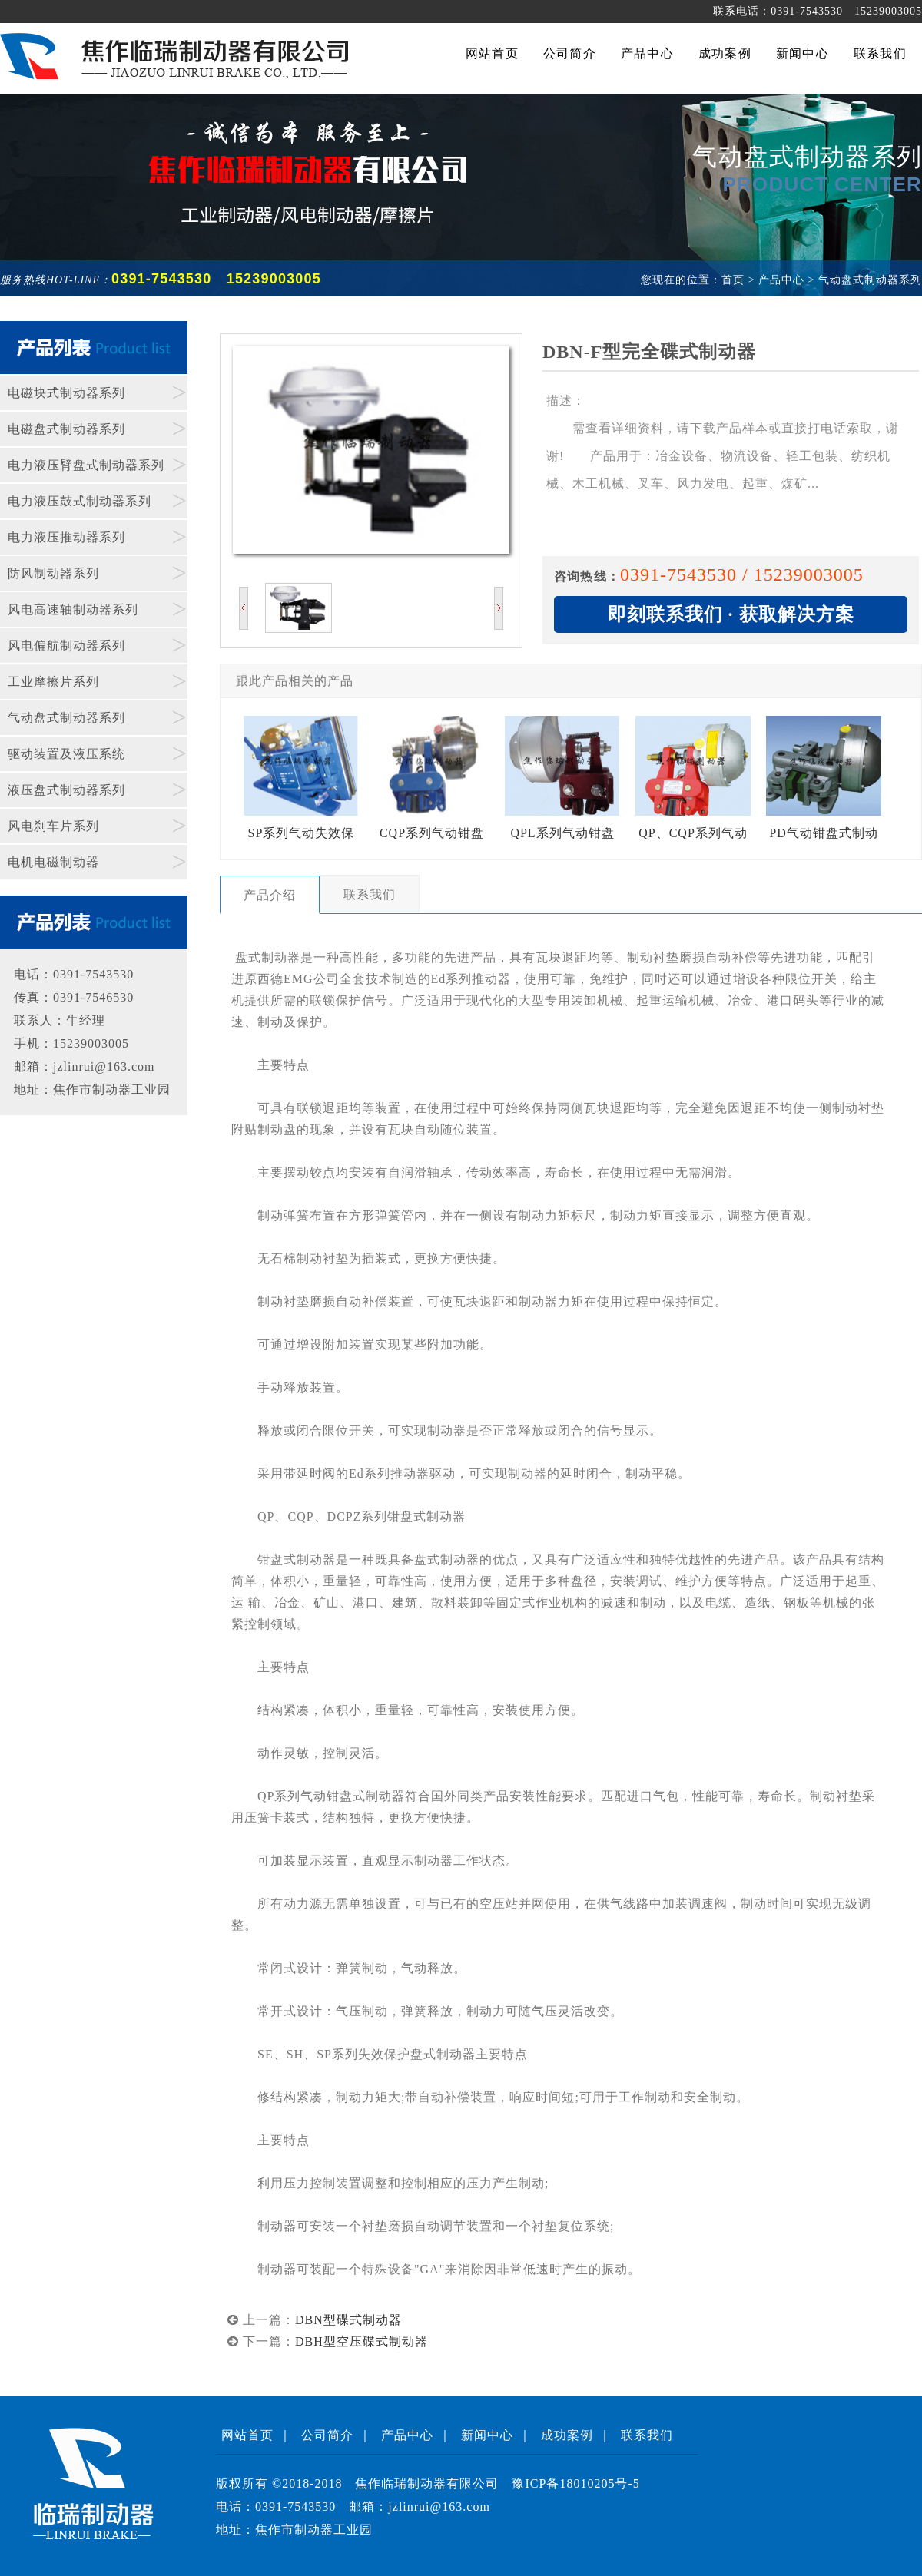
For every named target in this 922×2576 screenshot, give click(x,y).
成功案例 (567, 2435)
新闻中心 (487, 2435)
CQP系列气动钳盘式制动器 (431, 788)
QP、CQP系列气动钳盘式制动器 (693, 788)
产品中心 (407, 2435)
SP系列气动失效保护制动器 (301, 788)
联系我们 (647, 2435)
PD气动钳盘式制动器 (823, 788)
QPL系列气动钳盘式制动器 (562, 788)
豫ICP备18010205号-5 (575, 2483)
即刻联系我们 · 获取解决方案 (731, 614)
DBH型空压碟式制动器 (361, 2341)
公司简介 (327, 2435)
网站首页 (247, 2435)
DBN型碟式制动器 (348, 2319)
